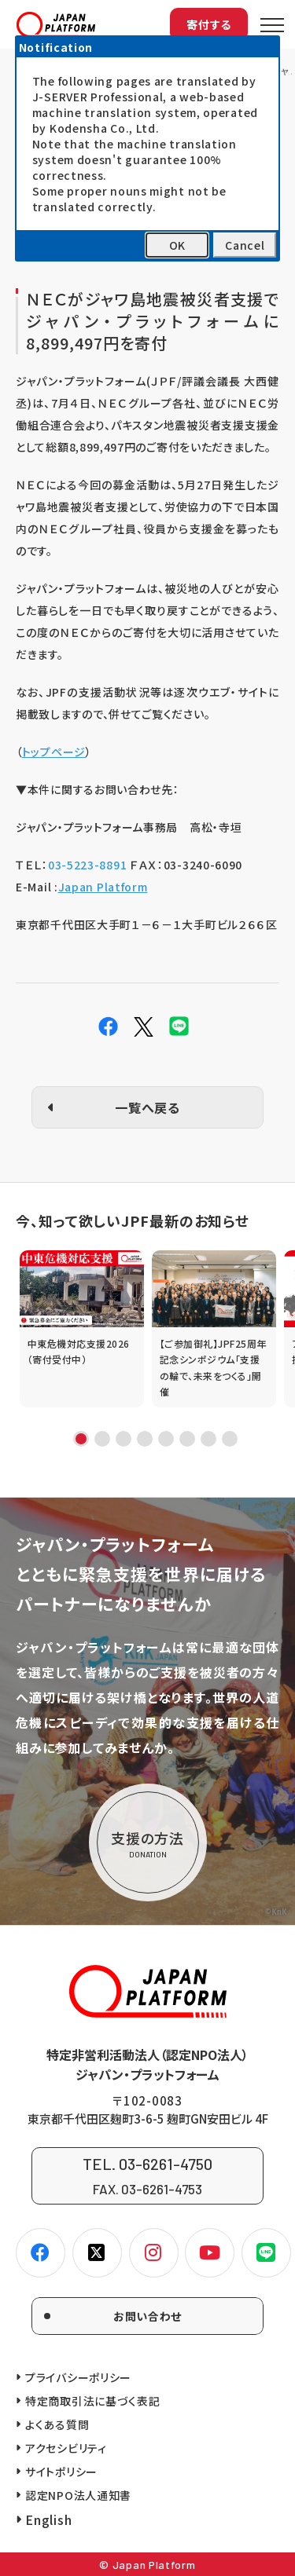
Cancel (244, 245)
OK (177, 245)
